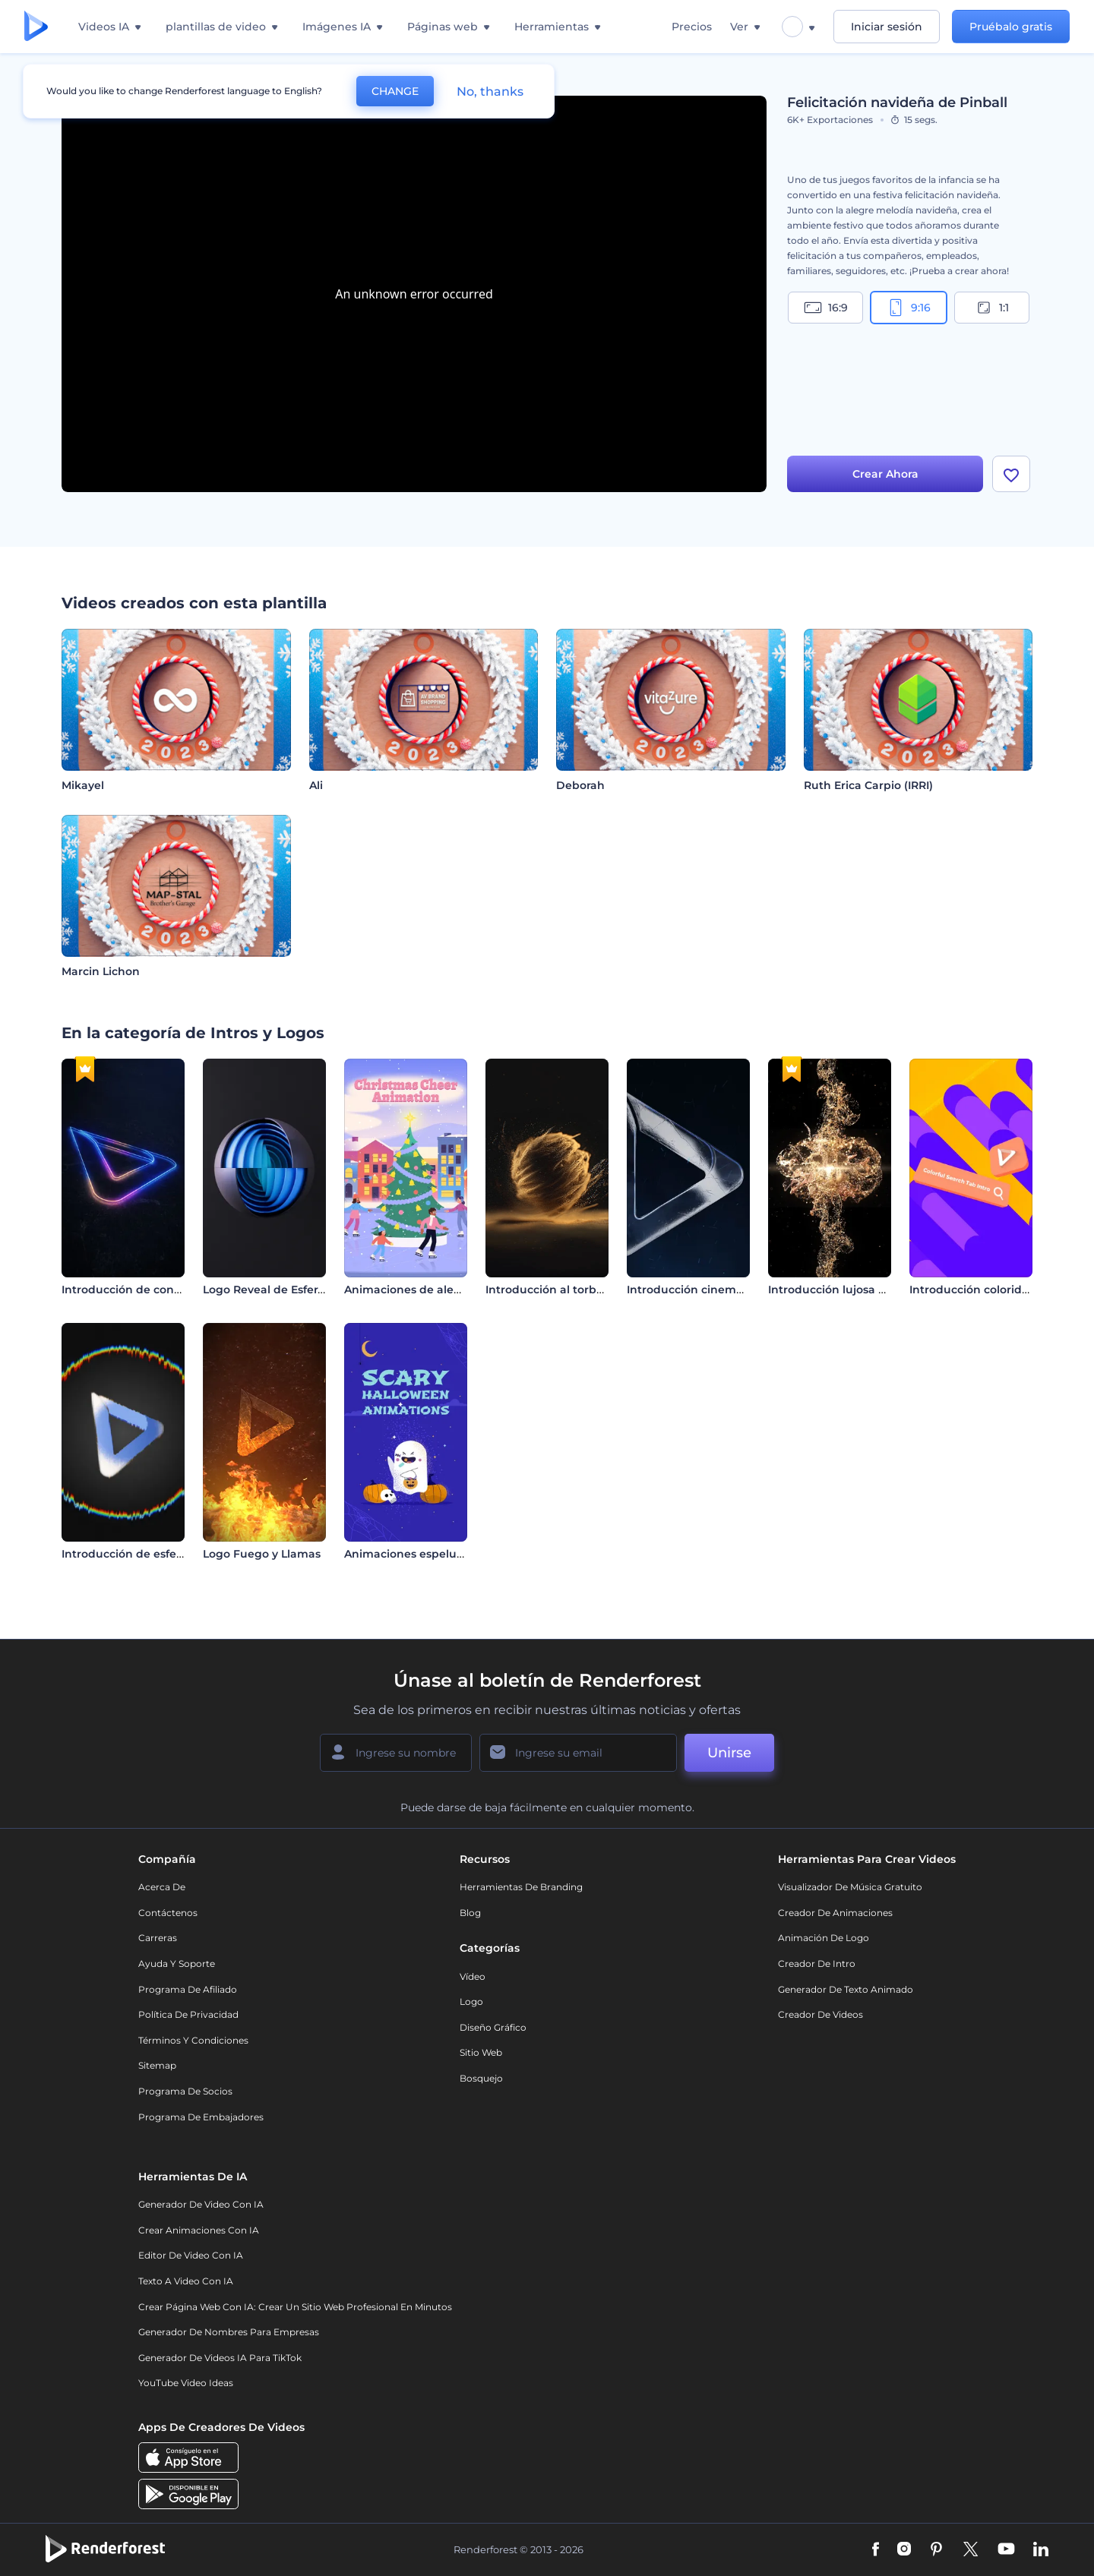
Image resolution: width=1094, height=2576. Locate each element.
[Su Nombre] (396, 1753)
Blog (470, 1912)
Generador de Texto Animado (845, 1989)
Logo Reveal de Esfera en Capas (291, 1289)
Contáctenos (168, 1912)
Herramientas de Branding (521, 1887)
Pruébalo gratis (1010, 26)
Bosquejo (481, 2078)
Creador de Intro (816, 1963)
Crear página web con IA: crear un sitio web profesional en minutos (295, 2306)
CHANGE (395, 91)
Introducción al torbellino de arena (582, 1289)
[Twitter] (970, 2550)
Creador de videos (820, 2014)
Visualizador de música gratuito (850, 1887)
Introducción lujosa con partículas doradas (886, 1289)
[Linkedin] (1040, 2550)
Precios (692, 26)
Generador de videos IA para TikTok (220, 2357)
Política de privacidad (188, 2014)
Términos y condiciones (193, 2040)
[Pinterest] (936, 2550)
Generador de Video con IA (201, 2204)
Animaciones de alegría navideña (437, 1289)
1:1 (992, 307)
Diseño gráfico (493, 2027)
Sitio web (481, 2052)
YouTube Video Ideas (185, 2382)
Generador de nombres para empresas (228, 2332)
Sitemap (157, 2065)
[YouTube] (1006, 2550)
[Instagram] (904, 2550)
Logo (471, 2001)
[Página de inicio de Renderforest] (36, 27)
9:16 (909, 307)
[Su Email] (578, 1753)
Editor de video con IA (190, 2255)
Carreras (157, 1937)
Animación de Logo (823, 1937)
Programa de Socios (185, 2091)
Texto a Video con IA (185, 2281)
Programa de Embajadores (201, 2117)
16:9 (826, 307)
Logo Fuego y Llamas (262, 1554)
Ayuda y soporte (176, 1963)
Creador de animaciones (835, 1912)
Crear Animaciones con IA (198, 2230)
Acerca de (161, 1887)
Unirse (729, 1752)
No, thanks (490, 91)
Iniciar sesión (886, 26)
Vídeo (472, 1976)
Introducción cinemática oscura (715, 1289)
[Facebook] (875, 2550)
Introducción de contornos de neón (160, 1289)
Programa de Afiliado (187, 1989)
